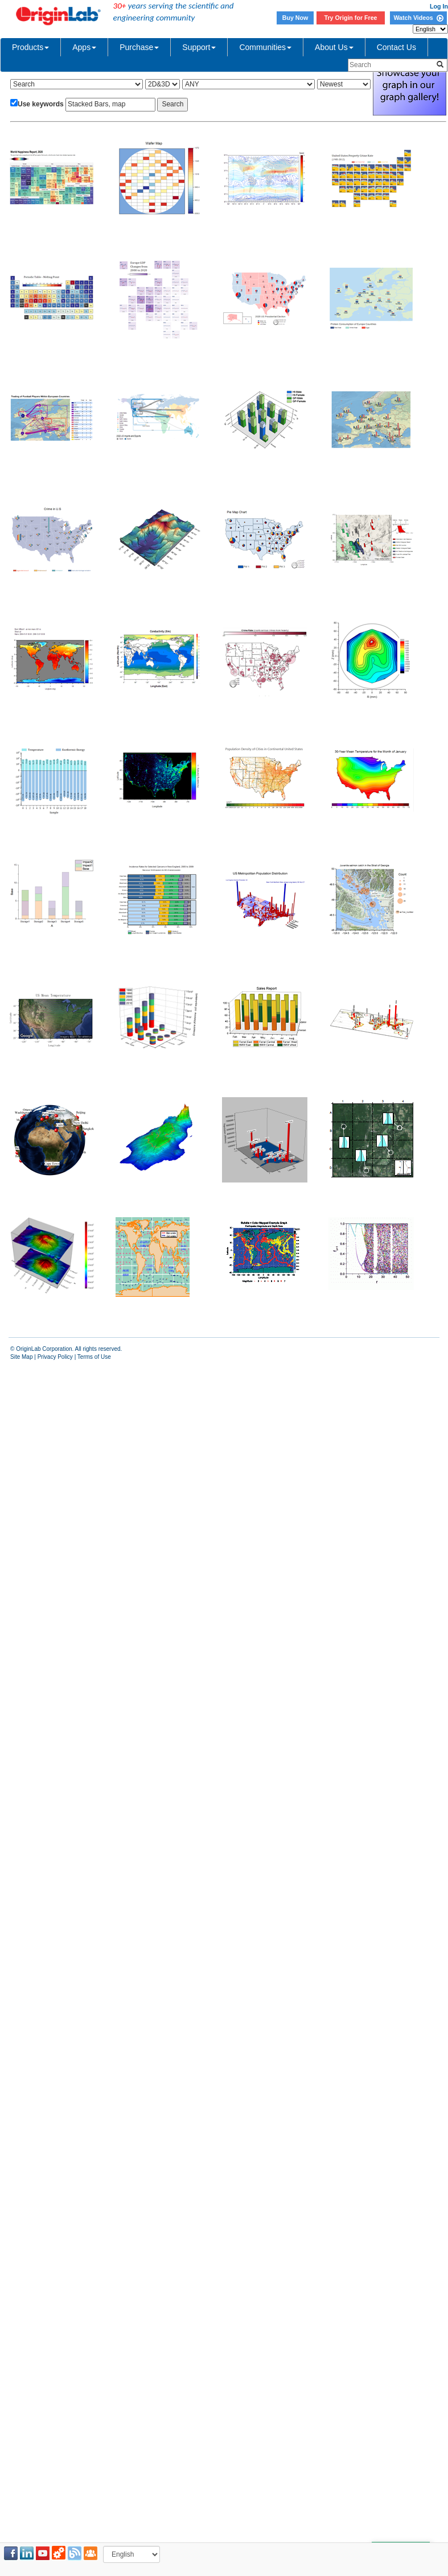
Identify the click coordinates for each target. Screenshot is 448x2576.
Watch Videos (418, 17)
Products (30, 47)
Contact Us (396, 47)
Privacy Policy (55, 1357)
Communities (265, 47)
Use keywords (41, 104)
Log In (439, 6)
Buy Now (295, 17)
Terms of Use (94, 1357)
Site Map (21, 1357)
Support (199, 47)
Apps (84, 47)
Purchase (139, 47)
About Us (334, 47)
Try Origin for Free (350, 17)
